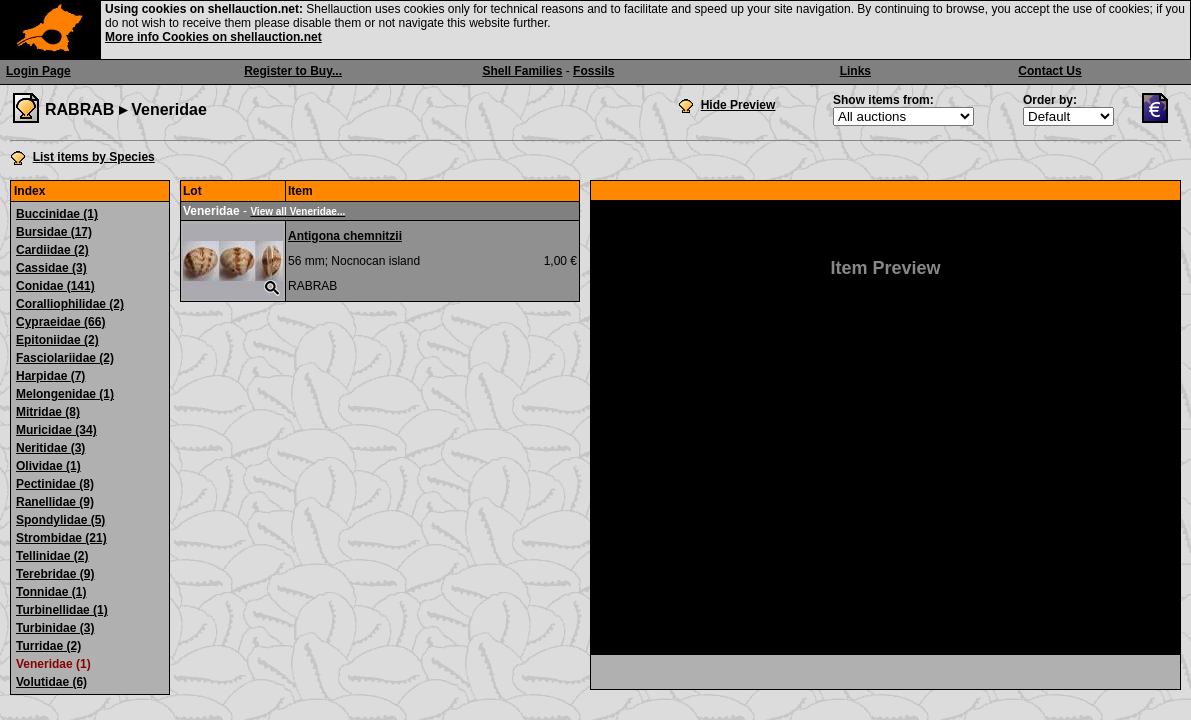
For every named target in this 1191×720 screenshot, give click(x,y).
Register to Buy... (293, 71)
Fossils (593, 71)
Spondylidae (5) (60, 520)
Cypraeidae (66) (60, 322)
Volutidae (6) (51, 682)
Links (855, 71)
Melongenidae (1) (65, 394)
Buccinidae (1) (57, 214)
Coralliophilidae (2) (70, 304)
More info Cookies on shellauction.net (213, 37)
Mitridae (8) (48, 412)
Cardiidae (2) (52, 250)
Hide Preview (738, 105)
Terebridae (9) (55, 574)
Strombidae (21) (61, 538)
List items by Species (94, 157)
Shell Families (522, 71)
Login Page (38, 71)
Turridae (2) (48, 646)
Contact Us (1049, 71)
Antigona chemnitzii (345, 236)
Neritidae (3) (50, 448)
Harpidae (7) (50, 376)
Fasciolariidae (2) (65, 358)
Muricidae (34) (56, 430)
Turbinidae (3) (55, 628)
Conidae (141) (55, 286)
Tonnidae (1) (51, 592)
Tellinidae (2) (52, 556)
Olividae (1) (48, 466)
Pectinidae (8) (55, 484)
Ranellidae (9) (55, 502)
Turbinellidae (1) (62, 610)
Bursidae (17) (54, 232)
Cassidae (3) (51, 268)
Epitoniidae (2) (57, 340)
